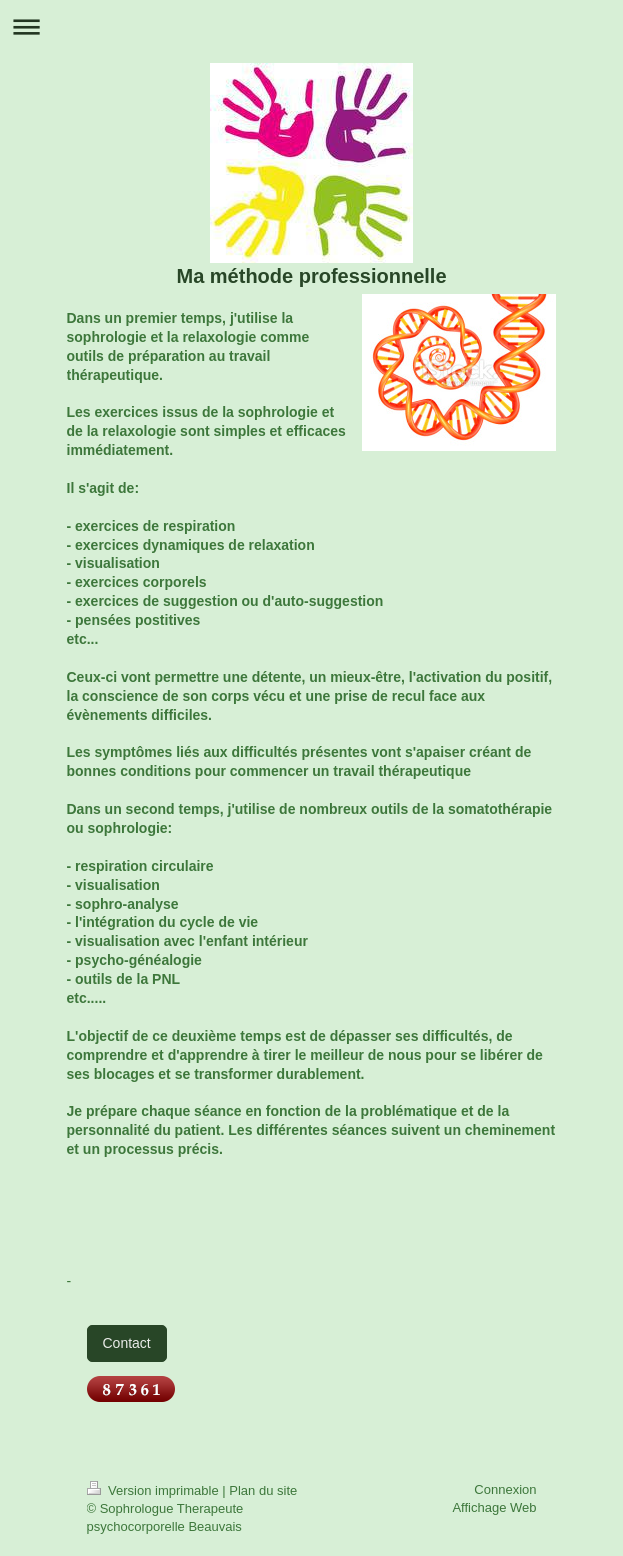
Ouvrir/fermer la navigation (311, 26)
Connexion (505, 1489)
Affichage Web (494, 1507)
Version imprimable (155, 1490)
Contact (127, 1343)
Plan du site (263, 1490)
